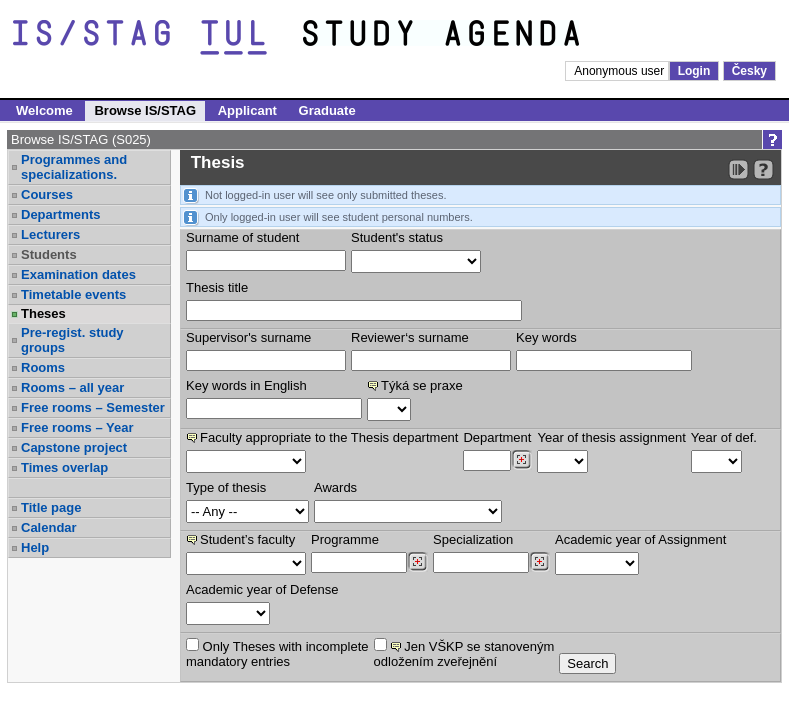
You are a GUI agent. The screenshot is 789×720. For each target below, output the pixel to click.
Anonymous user (620, 71)
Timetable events (73, 294)
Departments (60, 214)
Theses (43, 313)
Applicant (247, 110)
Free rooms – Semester (93, 407)
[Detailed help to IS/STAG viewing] (763, 169)
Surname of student (242, 237)
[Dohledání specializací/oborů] (539, 562)
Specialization (473, 539)
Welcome (44, 110)
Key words (546, 337)
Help (35, 547)
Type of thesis (226, 487)
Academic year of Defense (262, 589)
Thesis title (217, 287)
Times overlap (64, 467)
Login (694, 71)
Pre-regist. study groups (72, 340)
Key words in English (246, 385)
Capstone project (74, 447)
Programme (345, 539)
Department (497, 437)
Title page (51, 507)
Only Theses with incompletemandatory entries (277, 653)
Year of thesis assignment (611, 437)
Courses (47, 194)
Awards (335, 487)
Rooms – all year (72, 387)
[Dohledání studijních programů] (417, 562)
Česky (749, 71)
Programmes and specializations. (74, 167)
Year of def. (724, 437)
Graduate (327, 110)
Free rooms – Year (77, 427)
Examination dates (78, 274)
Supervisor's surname (248, 337)
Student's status (397, 237)
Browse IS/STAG (145, 110)
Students (49, 254)
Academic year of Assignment (640, 539)
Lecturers (50, 234)
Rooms (43, 367)
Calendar (49, 527)
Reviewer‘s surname (410, 337)
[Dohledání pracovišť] (521, 460)
